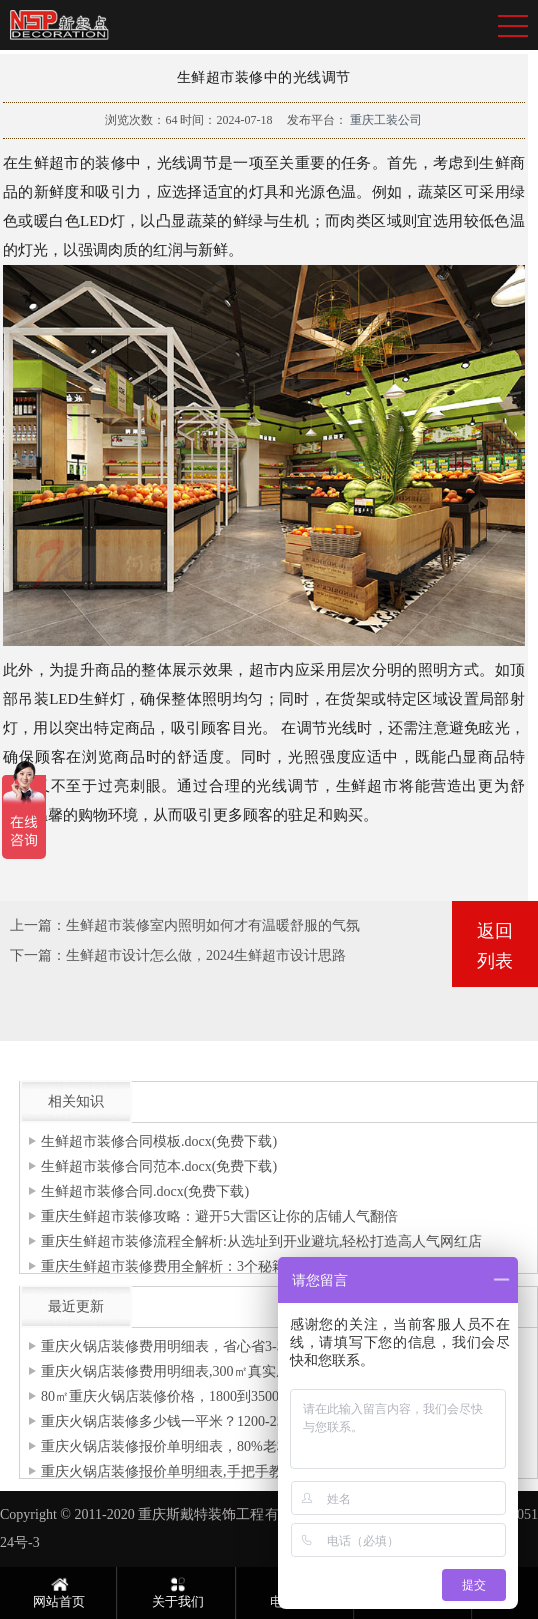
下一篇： (38, 955)
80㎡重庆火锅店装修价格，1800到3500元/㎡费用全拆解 (211, 1396)
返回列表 (495, 946)
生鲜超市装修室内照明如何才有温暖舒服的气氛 (213, 925)
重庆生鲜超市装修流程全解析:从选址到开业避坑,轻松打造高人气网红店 (261, 1241)
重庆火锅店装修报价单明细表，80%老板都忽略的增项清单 (222, 1446)
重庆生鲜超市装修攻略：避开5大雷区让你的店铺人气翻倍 (219, 1216)
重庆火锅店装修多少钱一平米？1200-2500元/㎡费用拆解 (213, 1421)
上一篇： (38, 925)
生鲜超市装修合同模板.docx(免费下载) (159, 1141)
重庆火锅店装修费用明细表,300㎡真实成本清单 (186, 1371)
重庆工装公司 (384, 120)
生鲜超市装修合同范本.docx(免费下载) (159, 1166)
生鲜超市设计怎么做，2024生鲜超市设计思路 (206, 955)
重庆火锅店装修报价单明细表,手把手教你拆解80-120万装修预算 (237, 1471)
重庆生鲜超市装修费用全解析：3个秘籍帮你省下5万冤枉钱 (223, 1266)
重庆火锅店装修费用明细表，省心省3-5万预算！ (190, 1346)
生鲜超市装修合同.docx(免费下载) (145, 1191)
